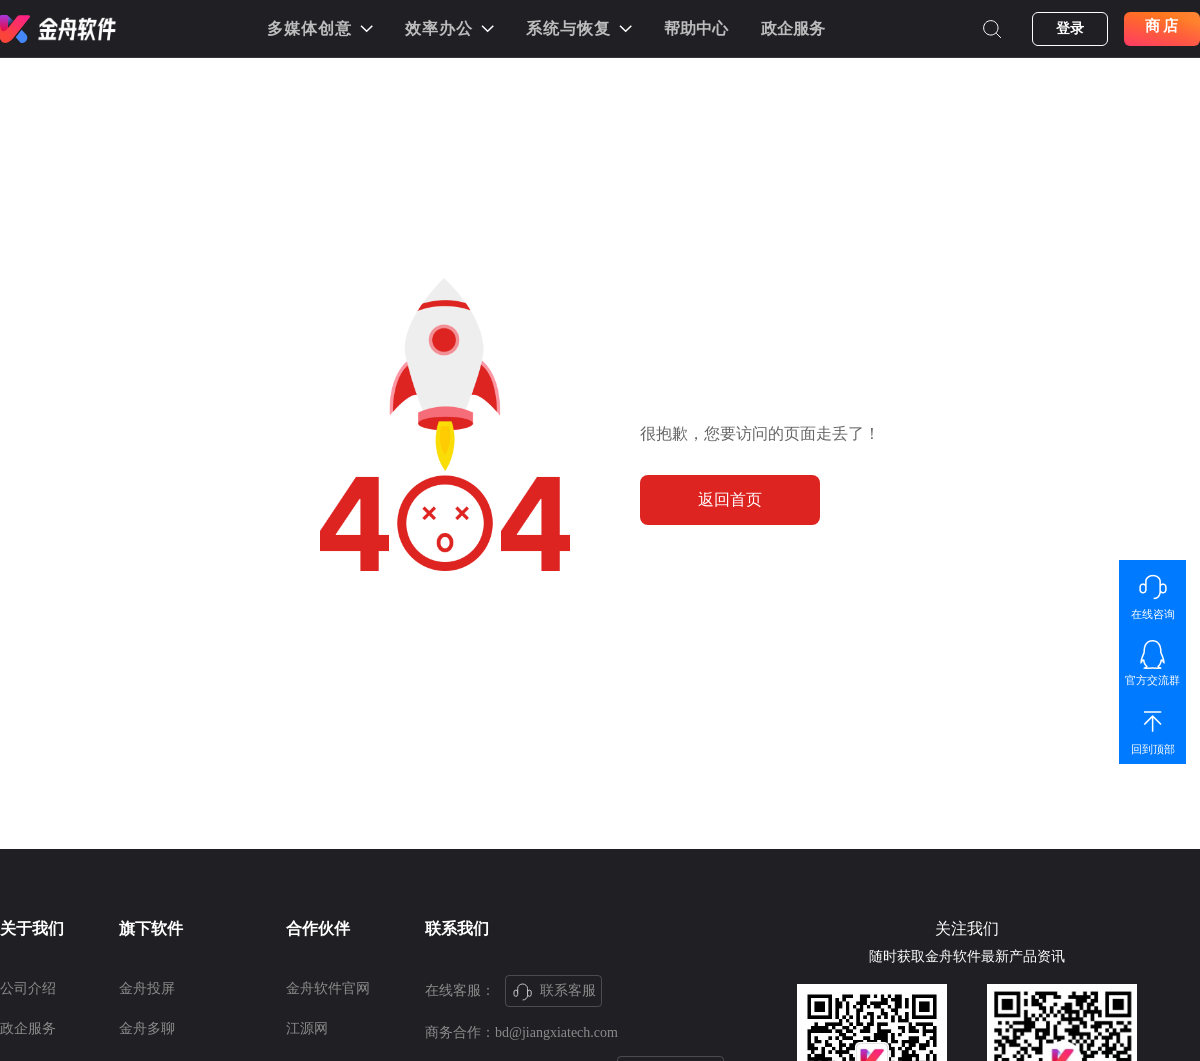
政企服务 (793, 28)
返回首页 (730, 499)
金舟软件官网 (328, 988)
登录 (1070, 28)
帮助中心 (696, 28)
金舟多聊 (147, 1028)
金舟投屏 (147, 988)
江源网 (307, 1028)
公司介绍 (28, 988)
